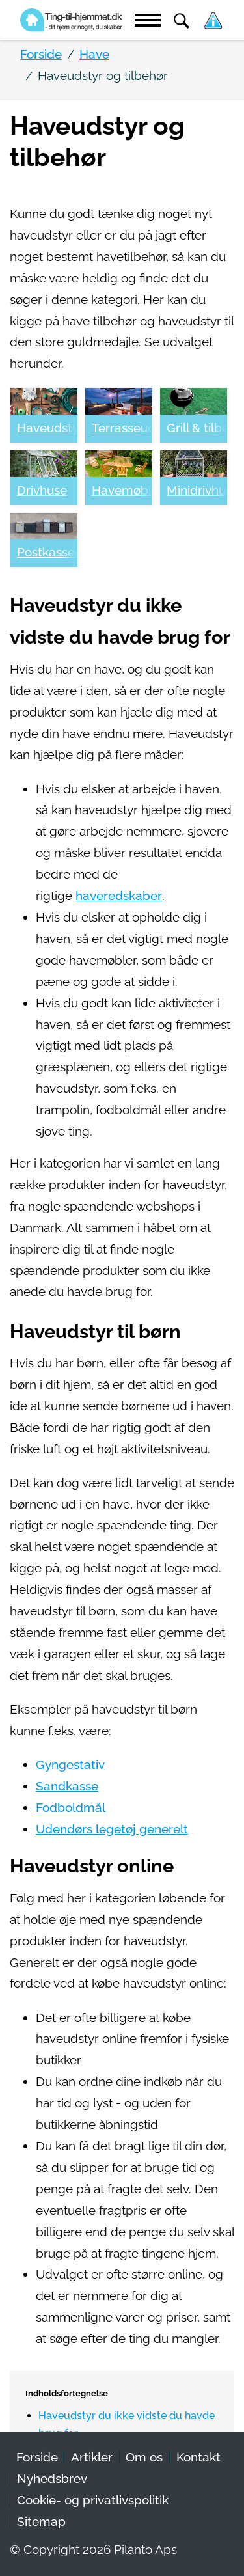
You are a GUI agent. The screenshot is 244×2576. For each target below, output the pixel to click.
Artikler (92, 2457)
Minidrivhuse (197, 490)
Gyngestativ (70, 1764)
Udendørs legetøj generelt (112, 1829)
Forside (37, 2457)
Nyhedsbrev (52, 2478)
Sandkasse (67, 1786)
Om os (144, 2457)
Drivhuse (42, 490)
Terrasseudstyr (122, 427)
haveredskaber (118, 895)
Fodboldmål (70, 1807)
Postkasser (47, 552)
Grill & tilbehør (197, 427)
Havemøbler (122, 490)
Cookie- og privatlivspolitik (93, 2500)
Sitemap (41, 2521)
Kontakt (198, 2457)
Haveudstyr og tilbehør (47, 427)
